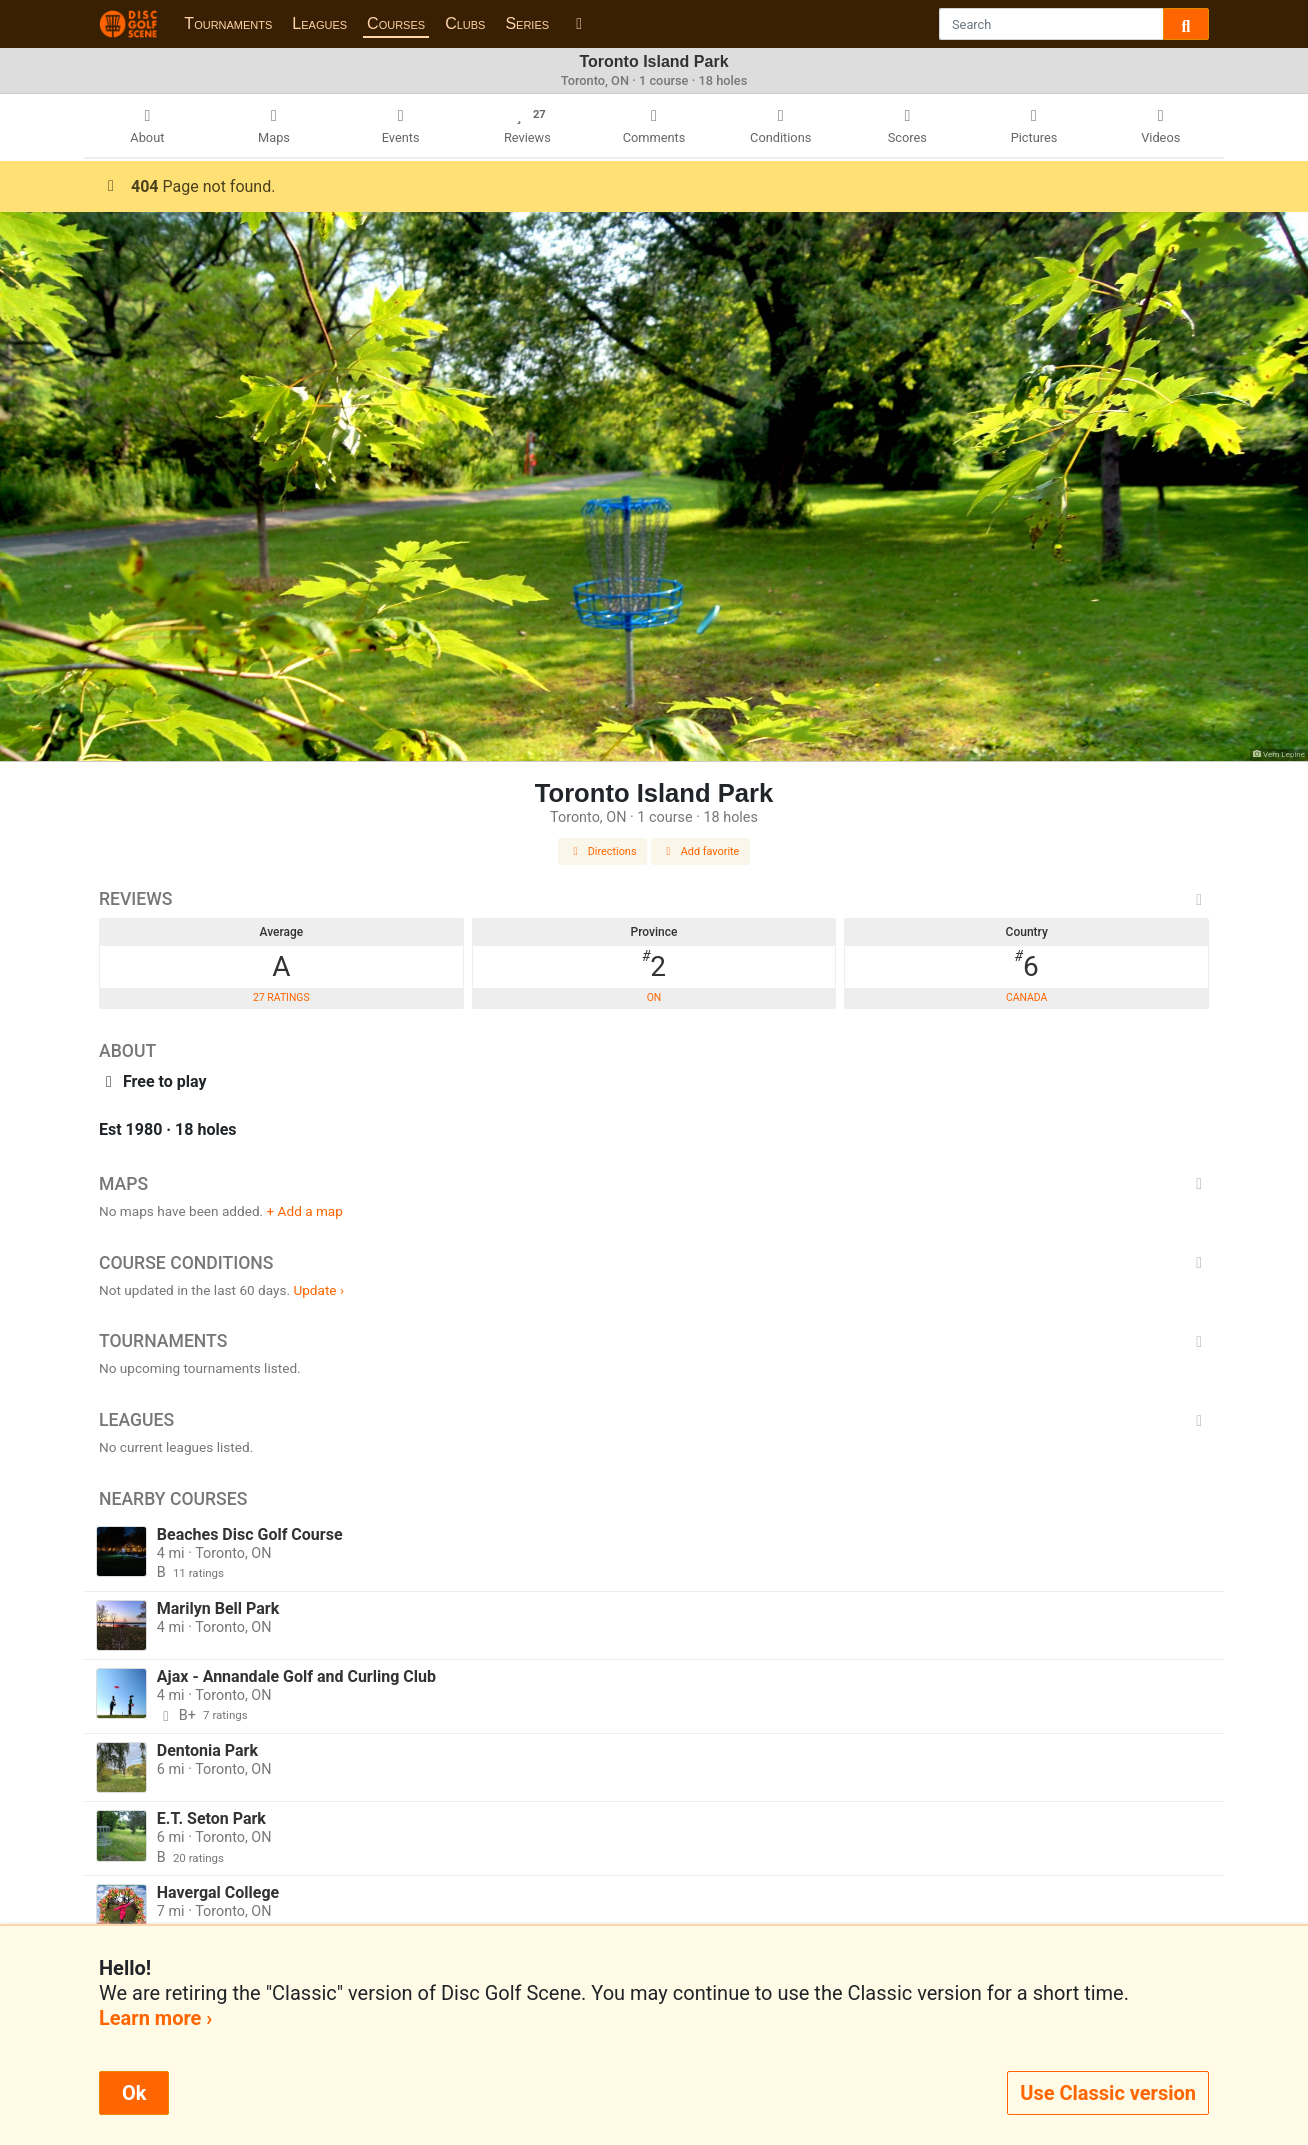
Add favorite (701, 851)
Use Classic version (1108, 2093)
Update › (318, 1290)
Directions (603, 851)
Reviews (654, 899)
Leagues (319, 23)
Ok (134, 2093)
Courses (396, 23)
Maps (654, 1184)
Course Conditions (654, 1263)
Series (527, 23)
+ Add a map (305, 1211)
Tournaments (228, 23)
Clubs (465, 23)
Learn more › (155, 2018)
